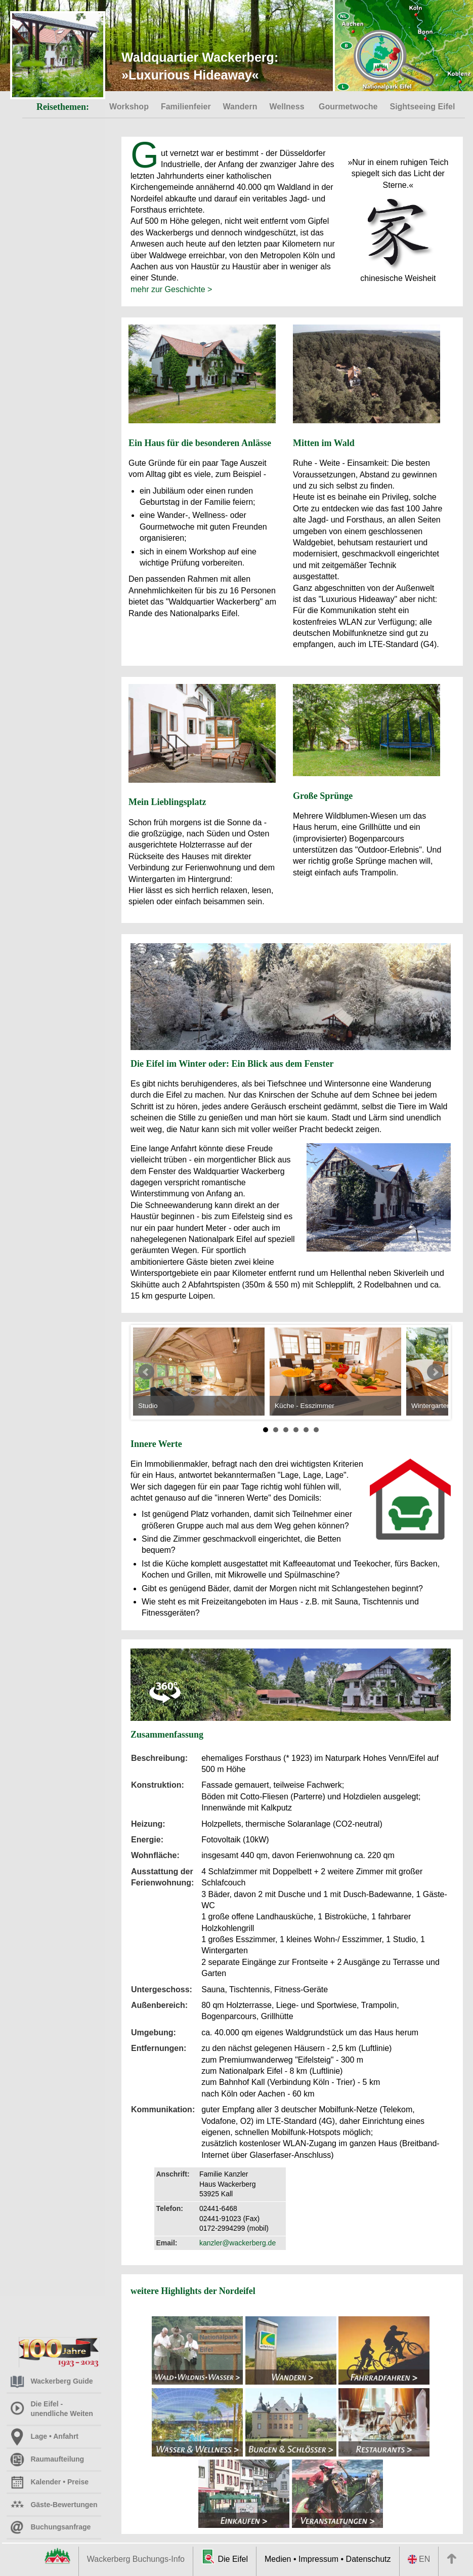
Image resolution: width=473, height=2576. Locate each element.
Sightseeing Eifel (422, 106)
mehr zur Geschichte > (171, 289)
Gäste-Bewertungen (47, 2505)
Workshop (129, 106)
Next (435, 1372)
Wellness (288, 106)
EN (419, 2559)
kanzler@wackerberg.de (237, 2243)
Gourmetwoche (348, 106)
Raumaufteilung (40, 2459)
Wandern (240, 106)
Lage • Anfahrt (38, 2436)
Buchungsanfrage (44, 2527)
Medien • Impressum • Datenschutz (328, 2559)
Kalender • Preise (43, 2482)
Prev (146, 1372)
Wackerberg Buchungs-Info (136, 2559)
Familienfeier (186, 106)
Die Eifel (224, 2556)
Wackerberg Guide (45, 2381)
